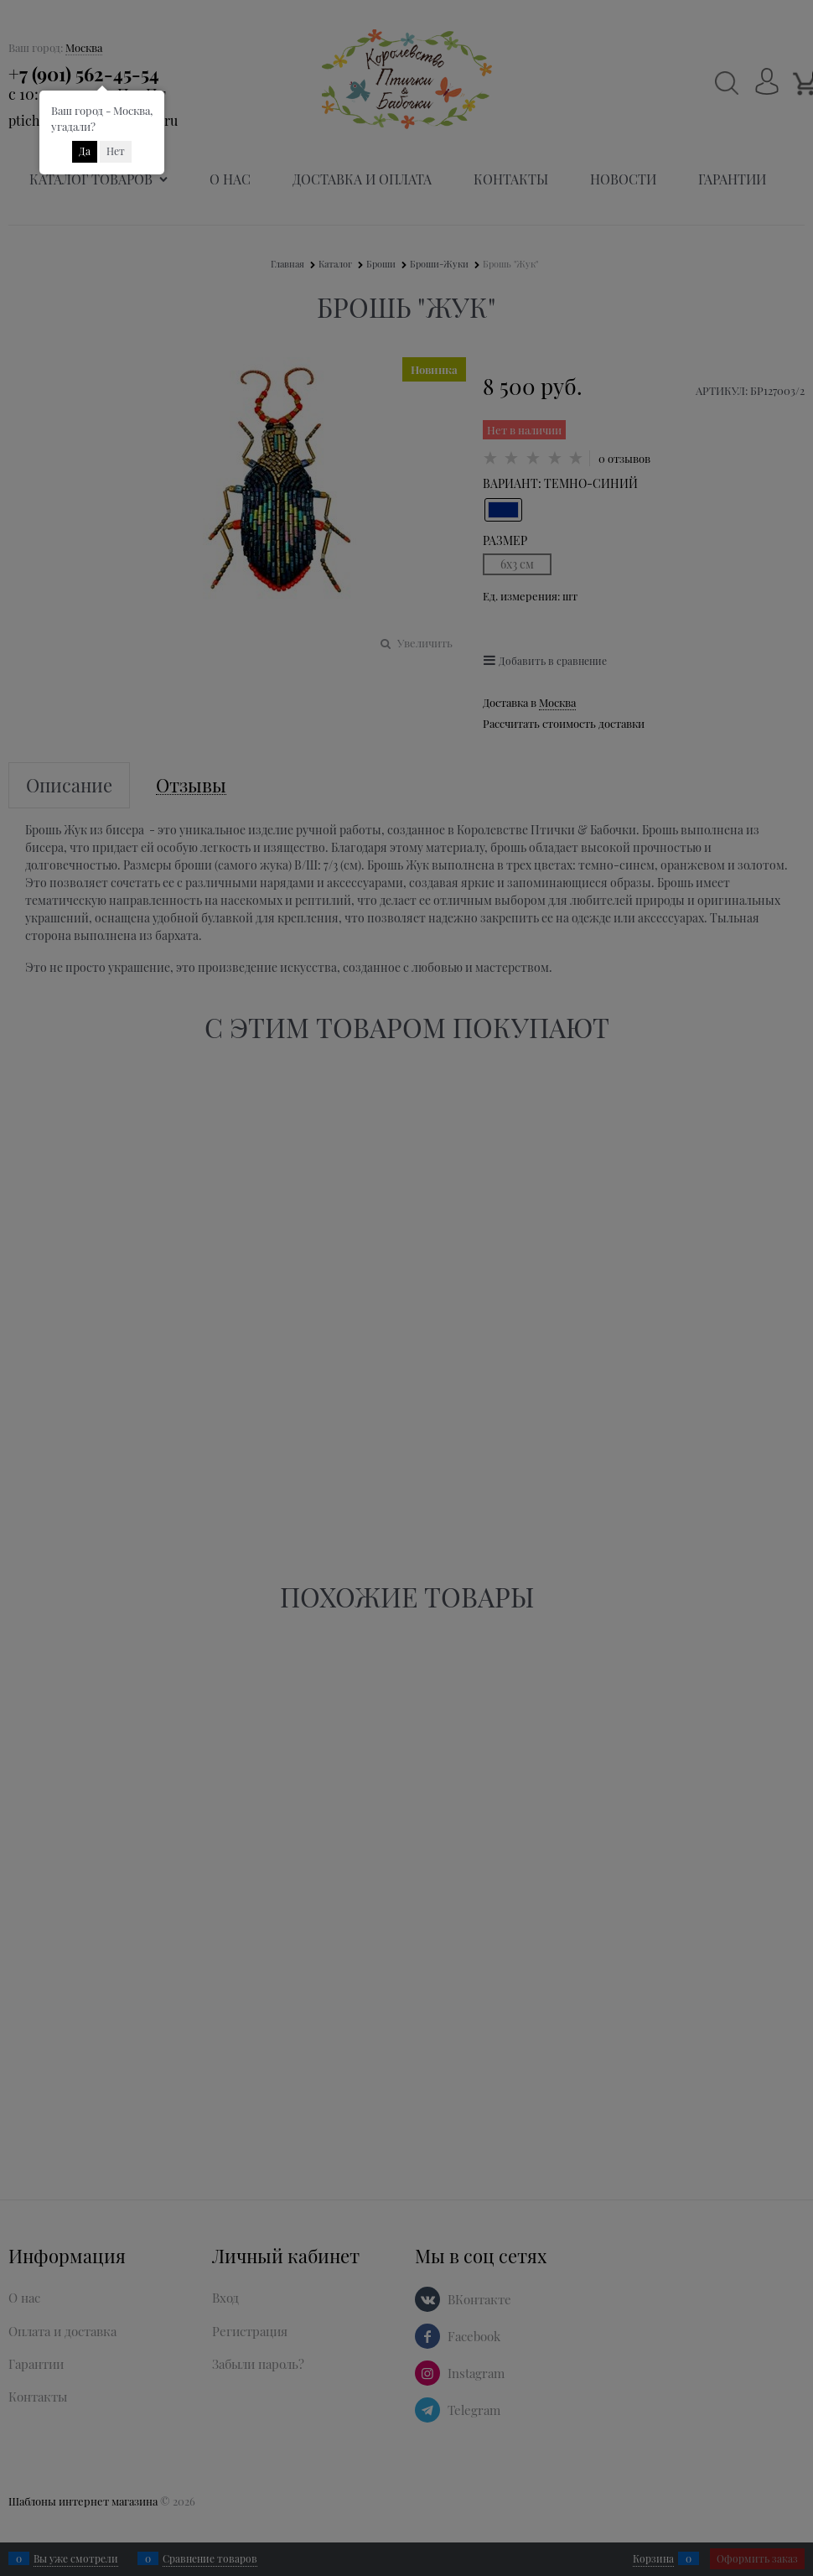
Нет (115, 151)
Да (85, 151)
